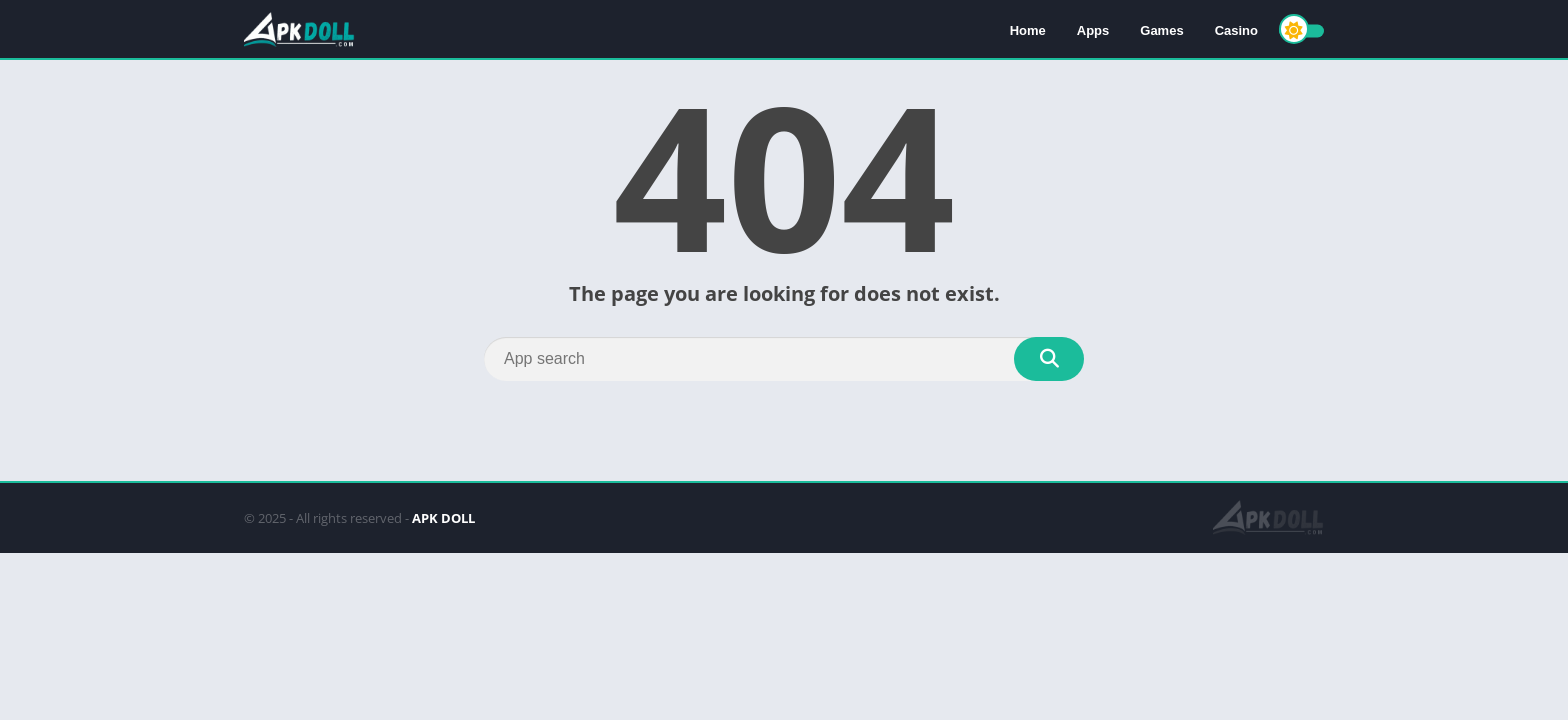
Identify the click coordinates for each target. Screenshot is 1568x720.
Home (1028, 30)
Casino (1236, 30)
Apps (1093, 30)
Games (1161, 30)
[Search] (784, 359)
